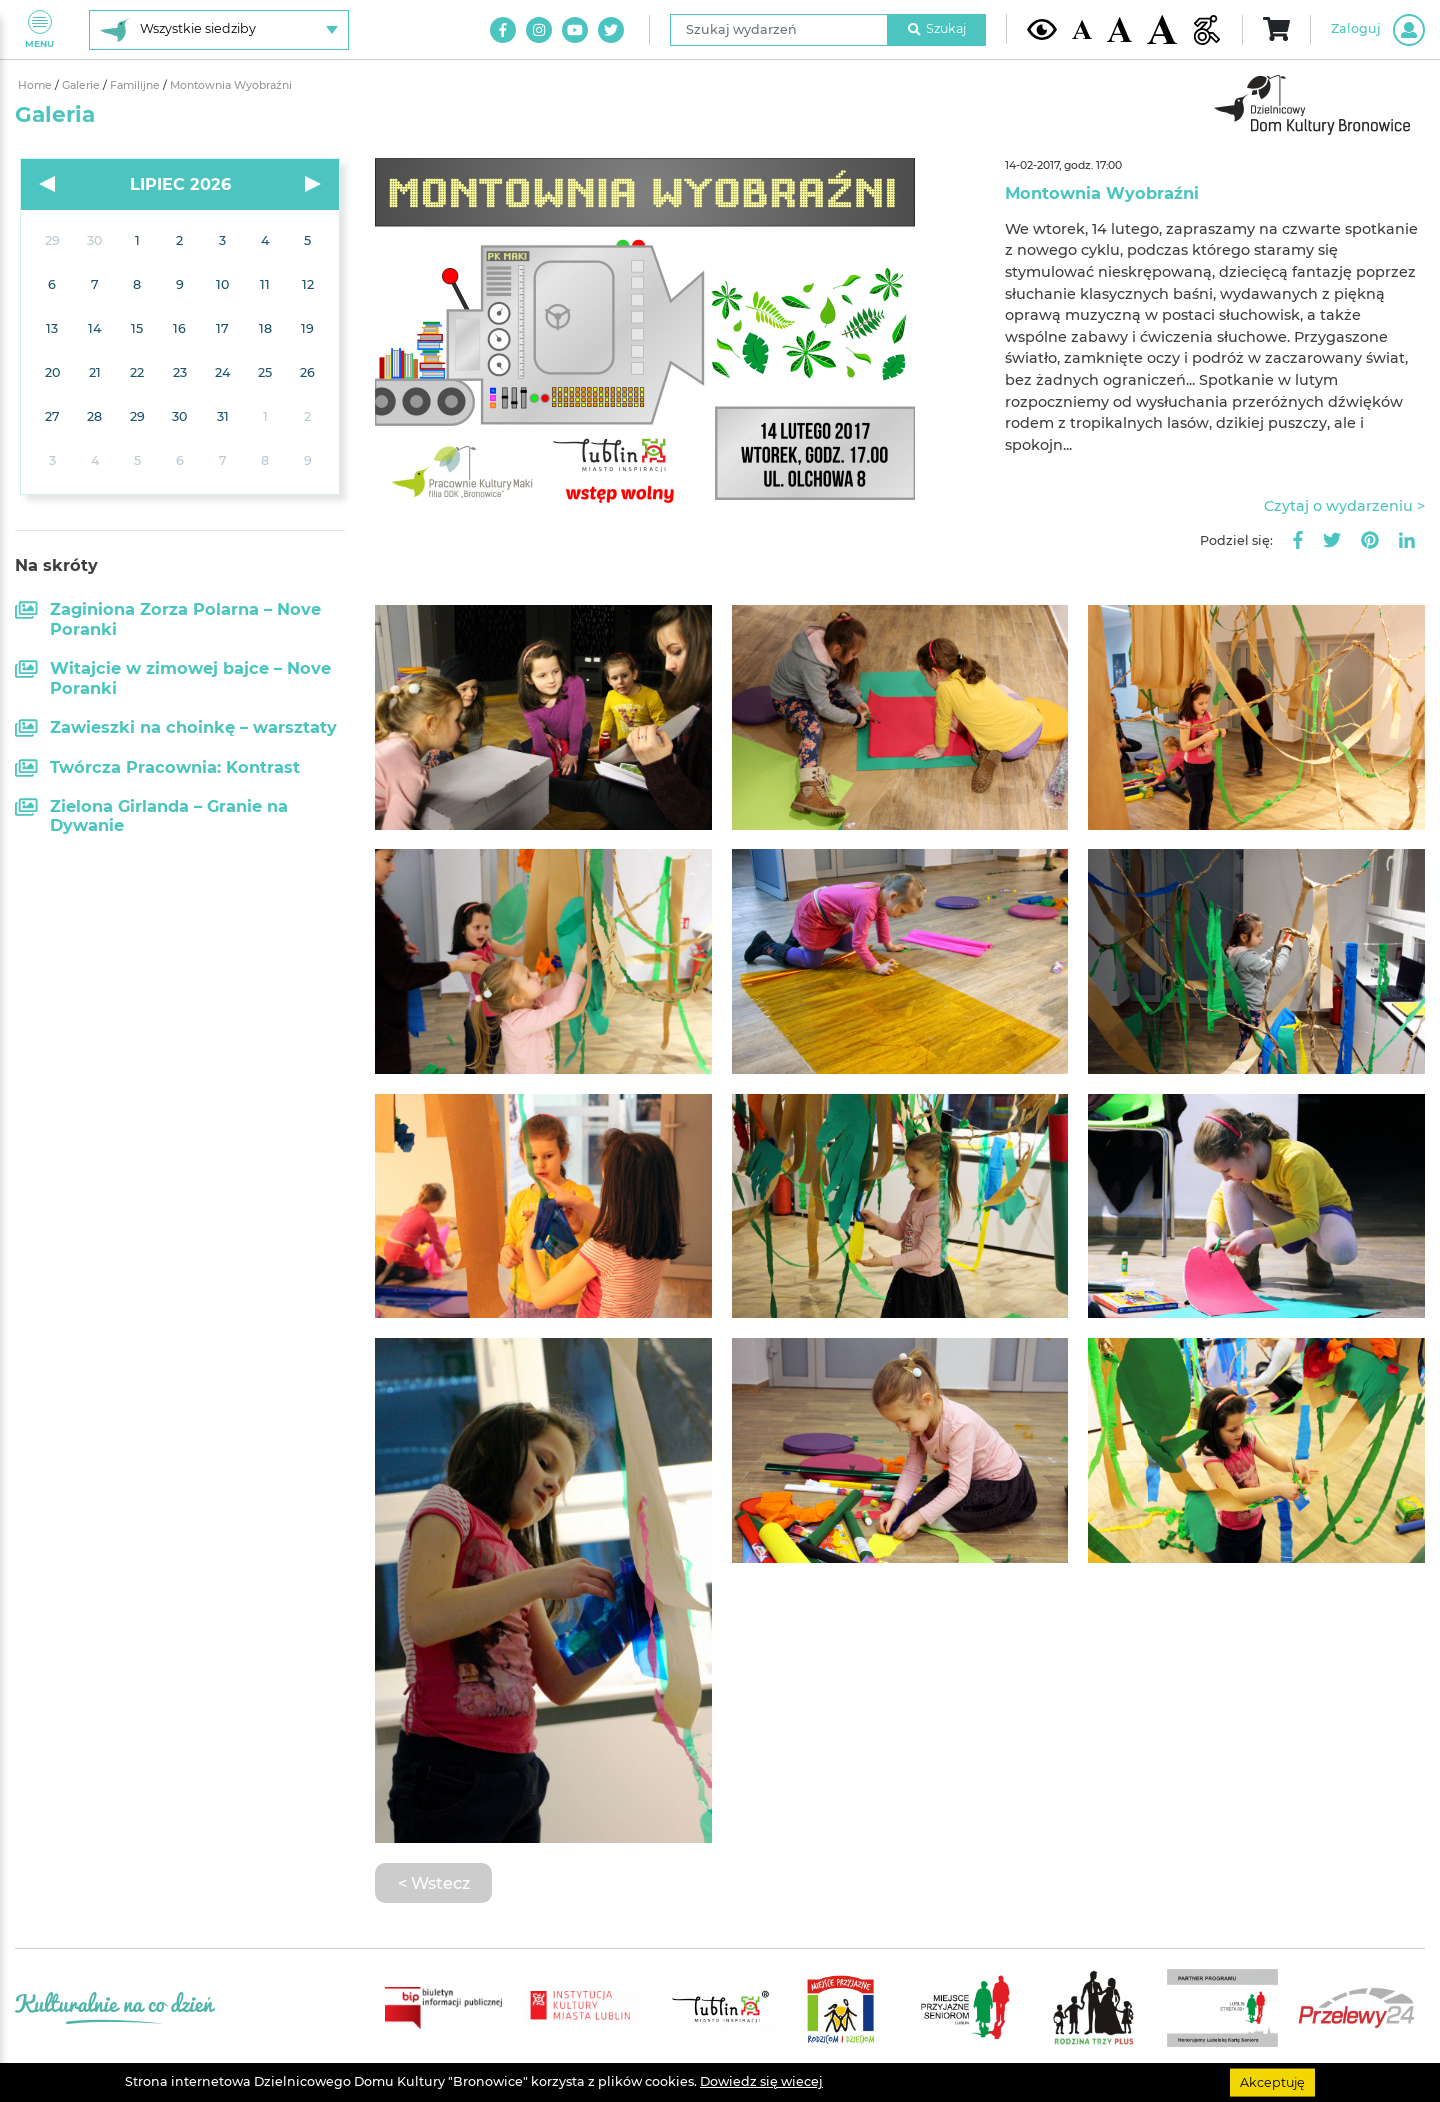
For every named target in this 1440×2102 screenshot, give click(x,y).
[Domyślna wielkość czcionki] (1082, 29)
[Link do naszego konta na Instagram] (539, 30)
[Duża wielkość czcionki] (1162, 29)
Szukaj (937, 28)
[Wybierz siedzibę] (219, 30)
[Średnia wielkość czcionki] (1119, 29)
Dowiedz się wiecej (761, 2081)
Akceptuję (1272, 2081)
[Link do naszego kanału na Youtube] (575, 30)
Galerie (82, 85)
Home (36, 85)
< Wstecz (434, 1883)
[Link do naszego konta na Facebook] (503, 30)
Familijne (136, 85)
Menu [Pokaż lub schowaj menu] (39, 29)
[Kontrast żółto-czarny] (1042, 29)
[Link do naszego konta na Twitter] (611, 30)
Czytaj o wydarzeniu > (1344, 506)
